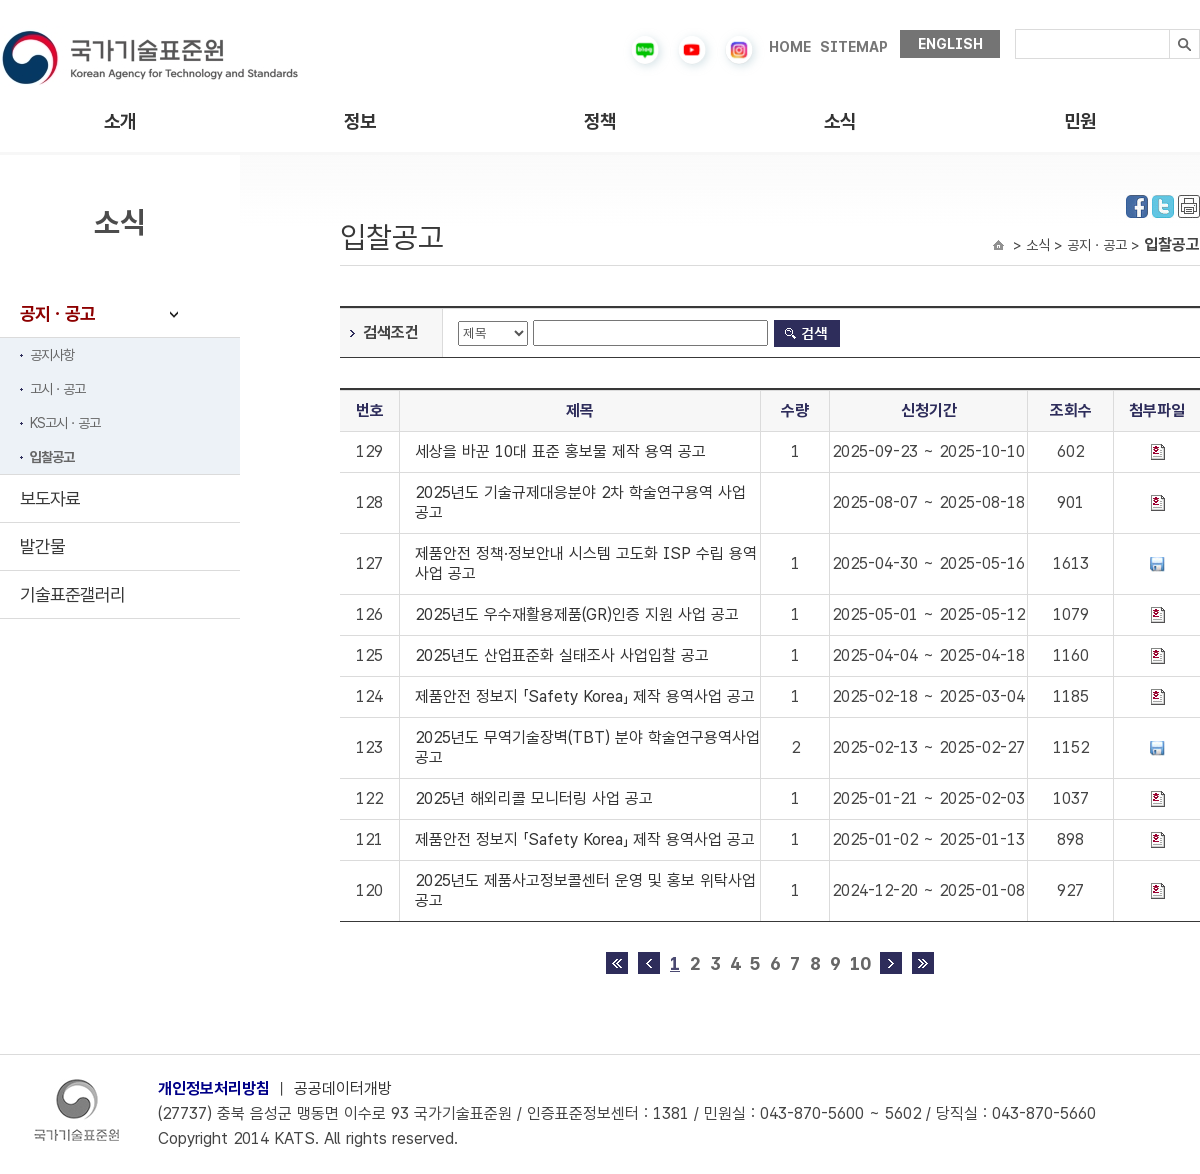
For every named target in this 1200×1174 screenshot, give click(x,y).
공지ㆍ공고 (57, 313)
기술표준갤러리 (72, 594)
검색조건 (391, 332)
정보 (360, 121)
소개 (120, 121)
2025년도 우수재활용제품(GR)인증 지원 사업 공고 (577, 614)
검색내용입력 (1015, 29)
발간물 (42, 546)
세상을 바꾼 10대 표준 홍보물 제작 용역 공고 (560, 451)
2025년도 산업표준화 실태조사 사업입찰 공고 (562, 655)
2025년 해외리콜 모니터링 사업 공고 (534, 798)
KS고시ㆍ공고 (65, 423)
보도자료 (50, 498)
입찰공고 (52, 457)
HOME (790, 47)
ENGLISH (950, 44)
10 (860, 963)
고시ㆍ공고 (57, 389)
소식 (840, 121)
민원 (1080, 121)
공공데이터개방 (343, 1088)
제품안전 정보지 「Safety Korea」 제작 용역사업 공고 (585, 696)
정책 (600, 121)
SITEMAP (854, 47)
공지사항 (52, 355)
